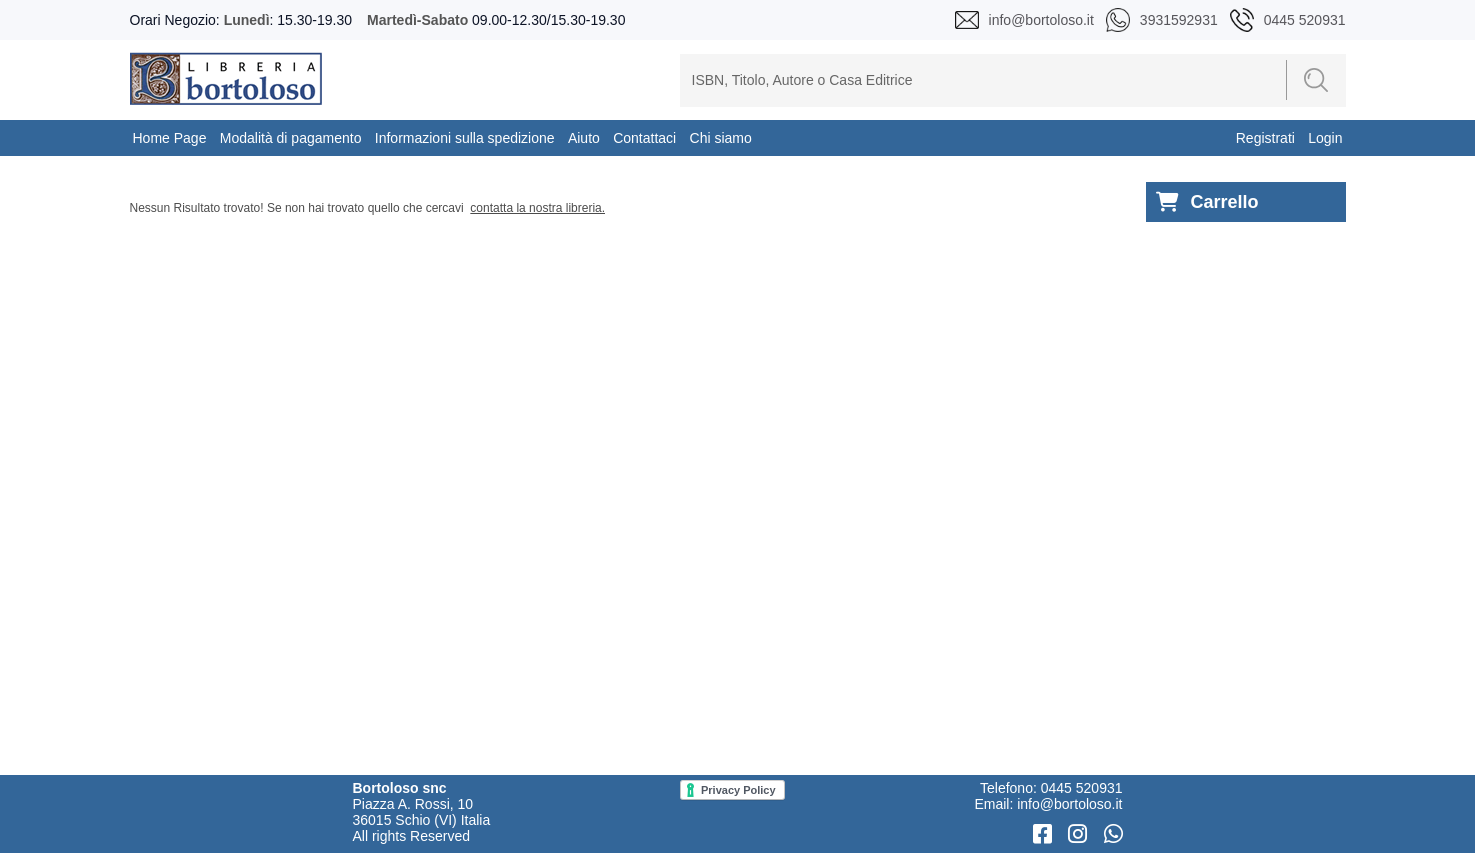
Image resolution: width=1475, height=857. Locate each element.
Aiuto (584, 138)
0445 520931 (1082, 788)
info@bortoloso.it (1069, 804)
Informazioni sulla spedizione (465, 138)
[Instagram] (1080, 834)
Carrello (1207, 202)
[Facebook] (1045, 834)
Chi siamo (721, 138)
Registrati (1265, 138)
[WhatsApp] (1113, 834)
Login (1325, 138)
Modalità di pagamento (291, 138)
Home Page (170, 138)
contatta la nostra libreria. (537, 208)
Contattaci (644, 138)
